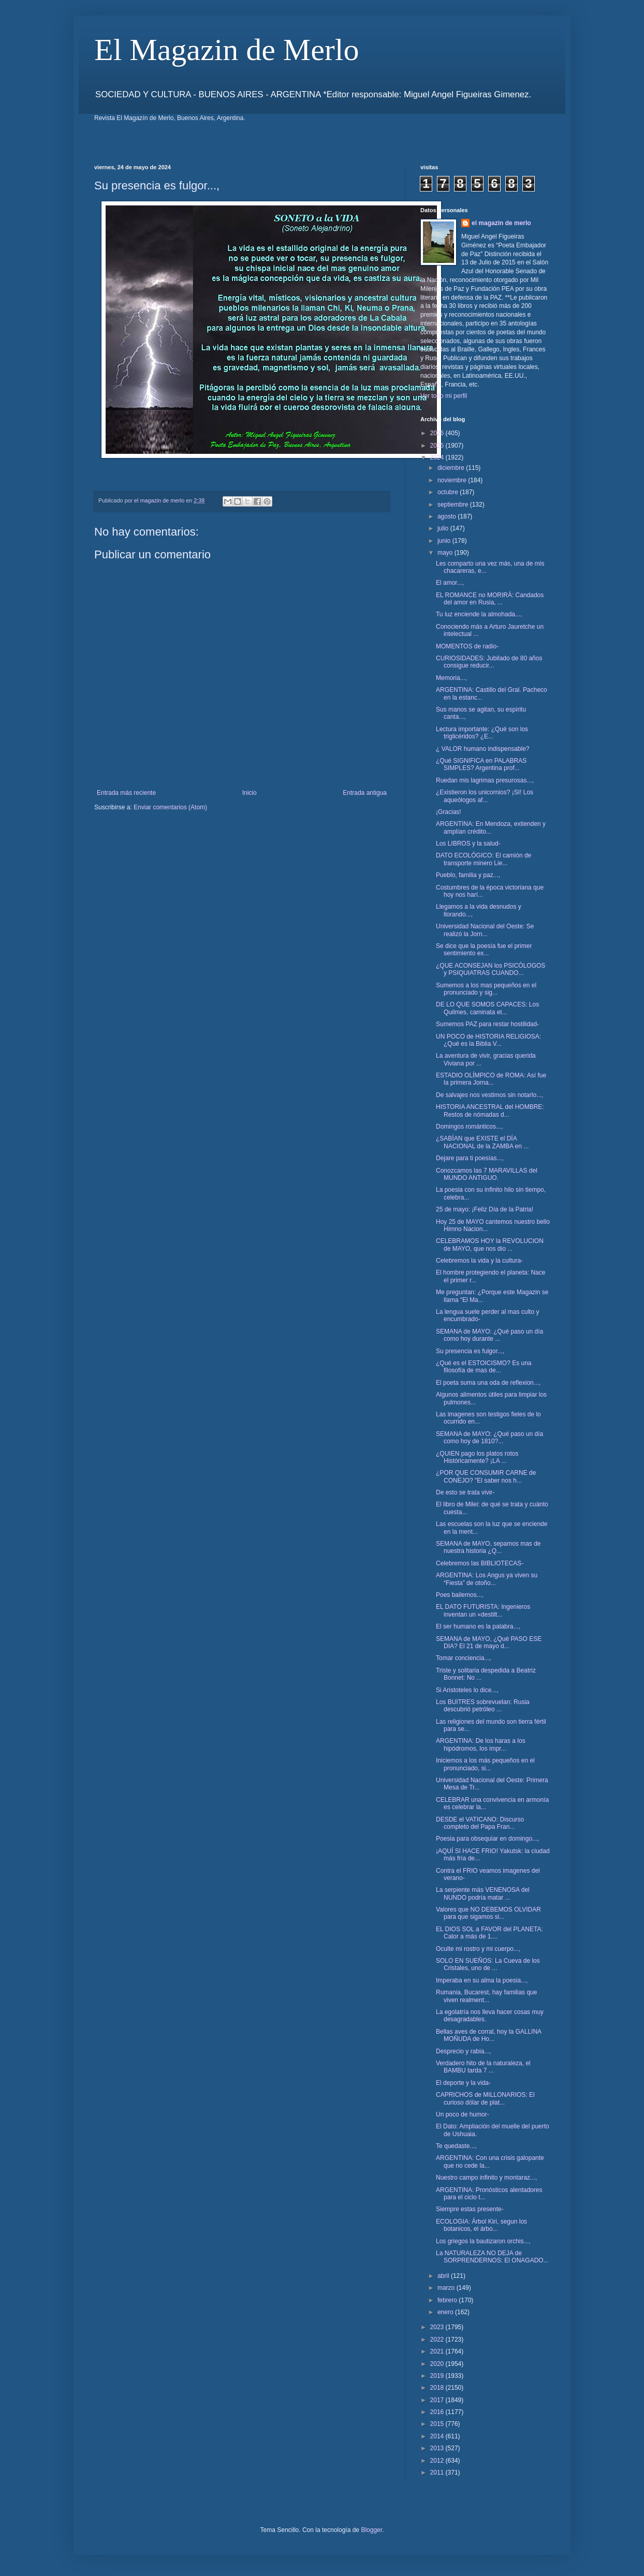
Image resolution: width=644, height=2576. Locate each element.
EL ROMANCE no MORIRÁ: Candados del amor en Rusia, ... (490, 598)
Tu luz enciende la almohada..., (479, 614)
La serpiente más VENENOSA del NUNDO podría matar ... (483, 1893)
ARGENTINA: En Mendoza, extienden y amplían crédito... (491, 827)
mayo (446, 552)
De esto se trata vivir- (465, 1492)
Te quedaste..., (456, 2146)
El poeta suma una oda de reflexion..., (488, 1382)
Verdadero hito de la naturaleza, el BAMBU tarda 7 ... (483, 2067)
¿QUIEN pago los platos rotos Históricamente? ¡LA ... (477, 1457)
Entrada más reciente (126, 792)
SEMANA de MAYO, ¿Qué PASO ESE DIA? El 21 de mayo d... (488, 1642)
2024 (438, 457)
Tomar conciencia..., (463, 1658)
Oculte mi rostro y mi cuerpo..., (478, 1948)
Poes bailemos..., (460, 1594)
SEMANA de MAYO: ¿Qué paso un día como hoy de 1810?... (489, 1437)
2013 (438, 2448)
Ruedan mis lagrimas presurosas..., (485, 780)
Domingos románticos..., (469, 1126)
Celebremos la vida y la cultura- (479, 1260)
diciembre (451, 467)
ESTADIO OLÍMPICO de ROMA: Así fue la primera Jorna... (491, 1079)
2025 (438, 445)
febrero (448, 2300)
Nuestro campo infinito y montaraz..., (486, 2177)
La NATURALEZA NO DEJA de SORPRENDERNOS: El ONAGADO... (492, 2256)
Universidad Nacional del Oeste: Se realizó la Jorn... (485, 930)
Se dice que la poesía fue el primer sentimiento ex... (484, 949)
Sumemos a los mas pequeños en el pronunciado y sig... (486, 989)
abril (444, 2275)
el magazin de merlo (501, 223)
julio (443, 528)
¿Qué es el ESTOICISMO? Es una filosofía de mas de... (484, 1366)
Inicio (249, 792)
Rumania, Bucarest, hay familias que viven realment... (486, 1996)
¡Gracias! (448, 812)
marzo (447, 2287)
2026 (438, 433)
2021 (438, 2351)
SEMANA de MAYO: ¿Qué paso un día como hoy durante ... (489, 1335)
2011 (438, 2472)
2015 (438, 2423)
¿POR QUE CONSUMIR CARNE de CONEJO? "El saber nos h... (486, 1476)
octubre (448, 492)
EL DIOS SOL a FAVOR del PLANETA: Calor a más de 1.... (489, 1933)
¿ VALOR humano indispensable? (483, 748)
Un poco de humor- (462, 2114)
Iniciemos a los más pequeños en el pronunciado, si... (485, 1764)
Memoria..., (451, 678)
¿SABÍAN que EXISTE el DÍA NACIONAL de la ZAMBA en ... (482, 1142)
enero (446, 2312)
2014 (438, 2436)
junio (444, 540)
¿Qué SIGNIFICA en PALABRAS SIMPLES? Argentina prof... (481, 764)
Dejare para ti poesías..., (470, 1158)
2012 (438, 2460)
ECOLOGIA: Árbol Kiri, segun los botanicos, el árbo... (481, 2225)
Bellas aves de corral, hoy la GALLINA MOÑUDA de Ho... (488, 2035)
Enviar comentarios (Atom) (170, 807)
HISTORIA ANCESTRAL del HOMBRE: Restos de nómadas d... (490, 1110)
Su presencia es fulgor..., (470, 1351)
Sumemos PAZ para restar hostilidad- (487, 1024)
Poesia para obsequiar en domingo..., (487, 1838)
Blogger (371, 2530)
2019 (438, 2375)
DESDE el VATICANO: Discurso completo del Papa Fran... (480, 1823)
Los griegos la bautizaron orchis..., (483, 2241)
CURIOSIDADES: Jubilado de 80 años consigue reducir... (489, 662)
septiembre (453, 504)
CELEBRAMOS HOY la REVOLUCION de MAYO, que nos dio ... (490, 1244)
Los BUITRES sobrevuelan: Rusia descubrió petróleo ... (483, 1705)
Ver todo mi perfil (443, 395)
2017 (438, 2400)
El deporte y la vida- (463, 2082)
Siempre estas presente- (470, 2209)
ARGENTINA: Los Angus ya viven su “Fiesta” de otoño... (486, 1579)
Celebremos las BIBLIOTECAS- (479, 1563)
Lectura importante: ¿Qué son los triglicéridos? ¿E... (482, 733)
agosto (447, 516)
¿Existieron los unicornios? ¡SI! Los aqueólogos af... (484, 796)
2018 (438, 2387)
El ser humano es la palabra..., (478, 1626)
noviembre (452, 480)
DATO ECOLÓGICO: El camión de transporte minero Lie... (483, 859)
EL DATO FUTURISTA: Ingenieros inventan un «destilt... (483, 1610)
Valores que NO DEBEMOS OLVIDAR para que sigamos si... (488, 1913)
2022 (438, 2339)
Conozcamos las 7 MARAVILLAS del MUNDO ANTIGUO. (486, 1174)
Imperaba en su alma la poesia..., (482, 1980)
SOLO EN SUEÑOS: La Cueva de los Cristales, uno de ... (488, 1964)
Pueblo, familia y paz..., (468, 875)
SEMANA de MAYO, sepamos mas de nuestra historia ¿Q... (488, 1547)
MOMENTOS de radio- (467, 646)
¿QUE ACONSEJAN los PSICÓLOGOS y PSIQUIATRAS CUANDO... (490, 969)
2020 (438, 2363)
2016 (438, 2412)
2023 (438, 2327)
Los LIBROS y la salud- (468, 843)
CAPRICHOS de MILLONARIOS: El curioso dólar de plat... (485, 2098)
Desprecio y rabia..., (463, 2051)
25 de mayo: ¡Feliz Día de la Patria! (484, 1209)
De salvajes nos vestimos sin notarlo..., (489, 1095)
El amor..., (450, 582)
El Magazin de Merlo (226, 50)
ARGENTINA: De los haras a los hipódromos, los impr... (480, 1744)
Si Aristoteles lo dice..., (467, 1690)
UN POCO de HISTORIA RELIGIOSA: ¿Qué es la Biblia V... (488, 1040)
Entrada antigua (365, 792)
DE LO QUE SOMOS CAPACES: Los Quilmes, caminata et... (487, 1008)
